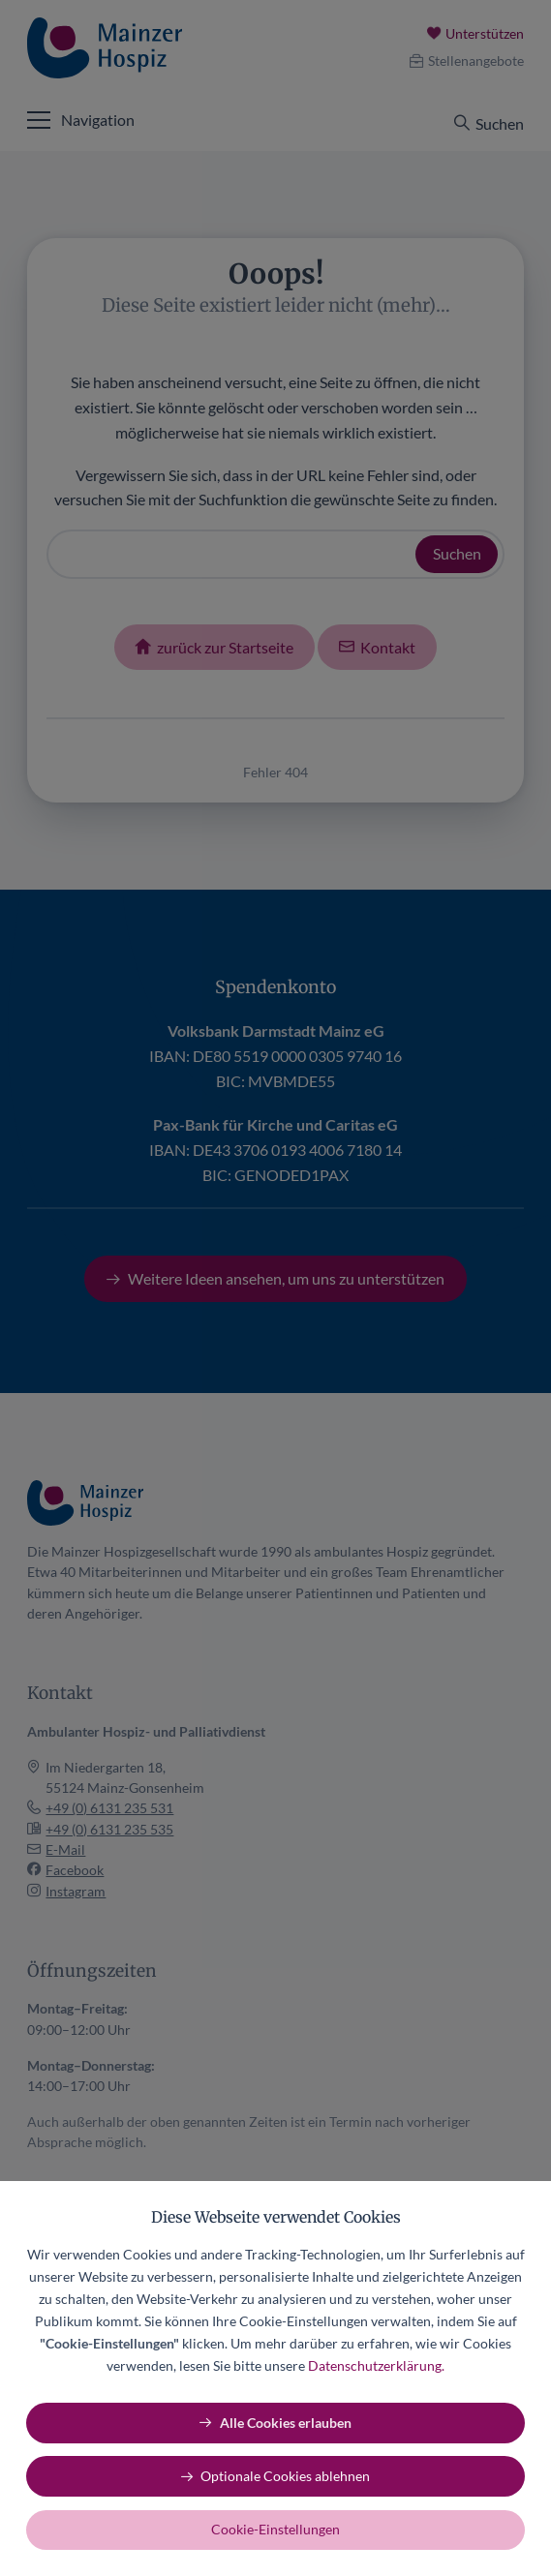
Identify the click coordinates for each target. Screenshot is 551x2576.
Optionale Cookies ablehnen (285, 2476)
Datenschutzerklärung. (376, 2365)
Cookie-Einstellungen (275, 2529)
